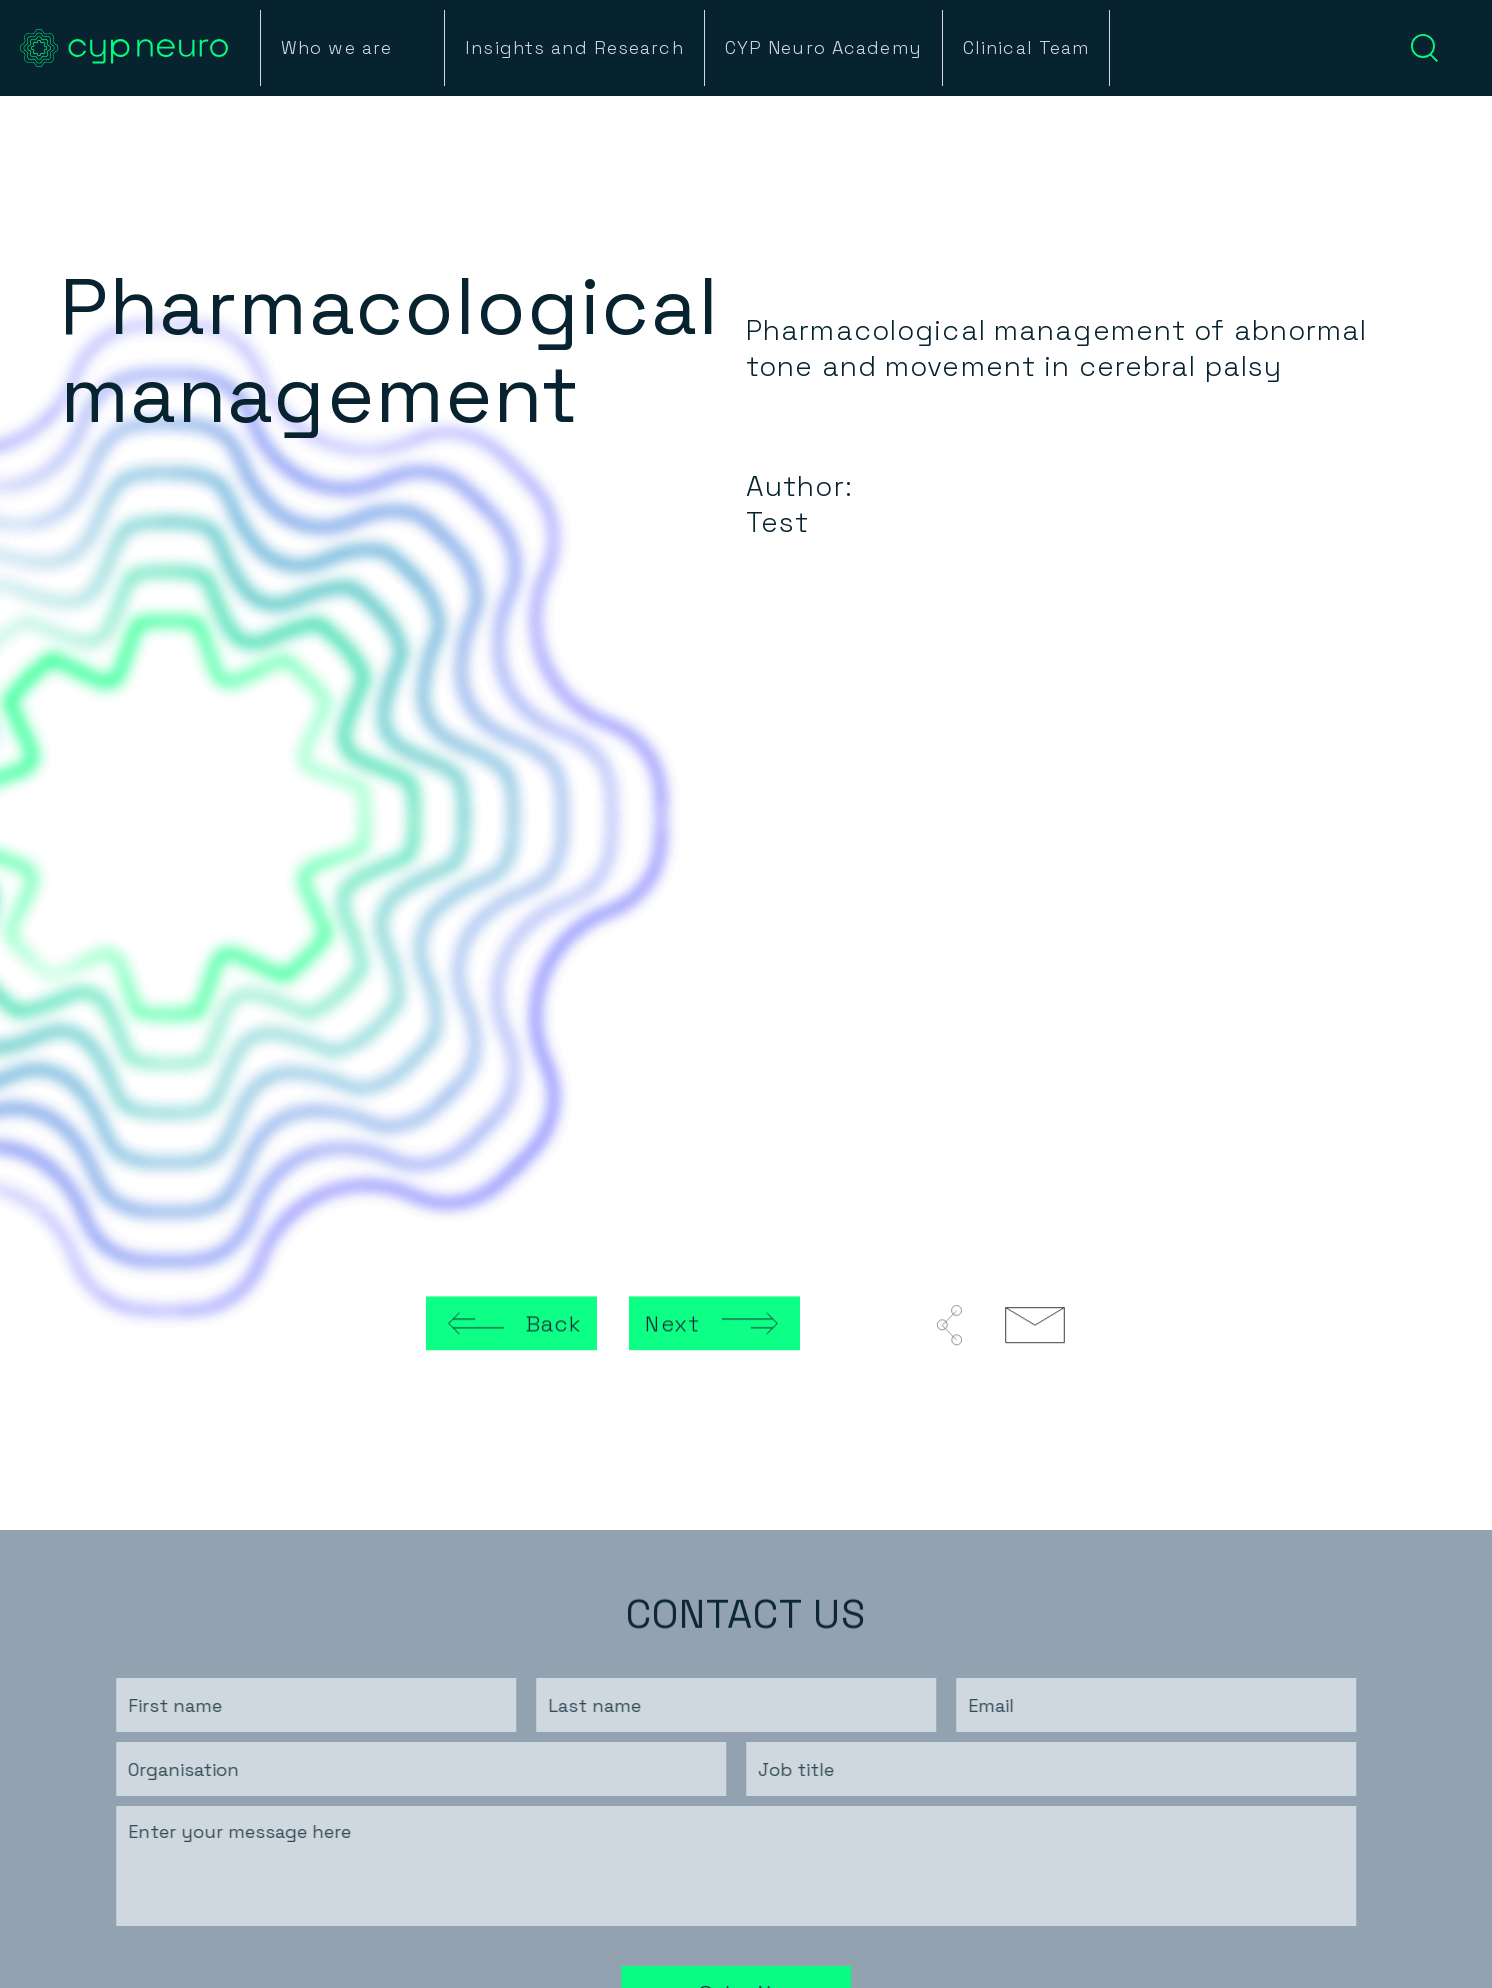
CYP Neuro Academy (823, 48)
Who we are (336, 48)
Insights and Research (574, 48)
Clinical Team (1026, 48)
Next (672, 1325)
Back (553, 1325)
